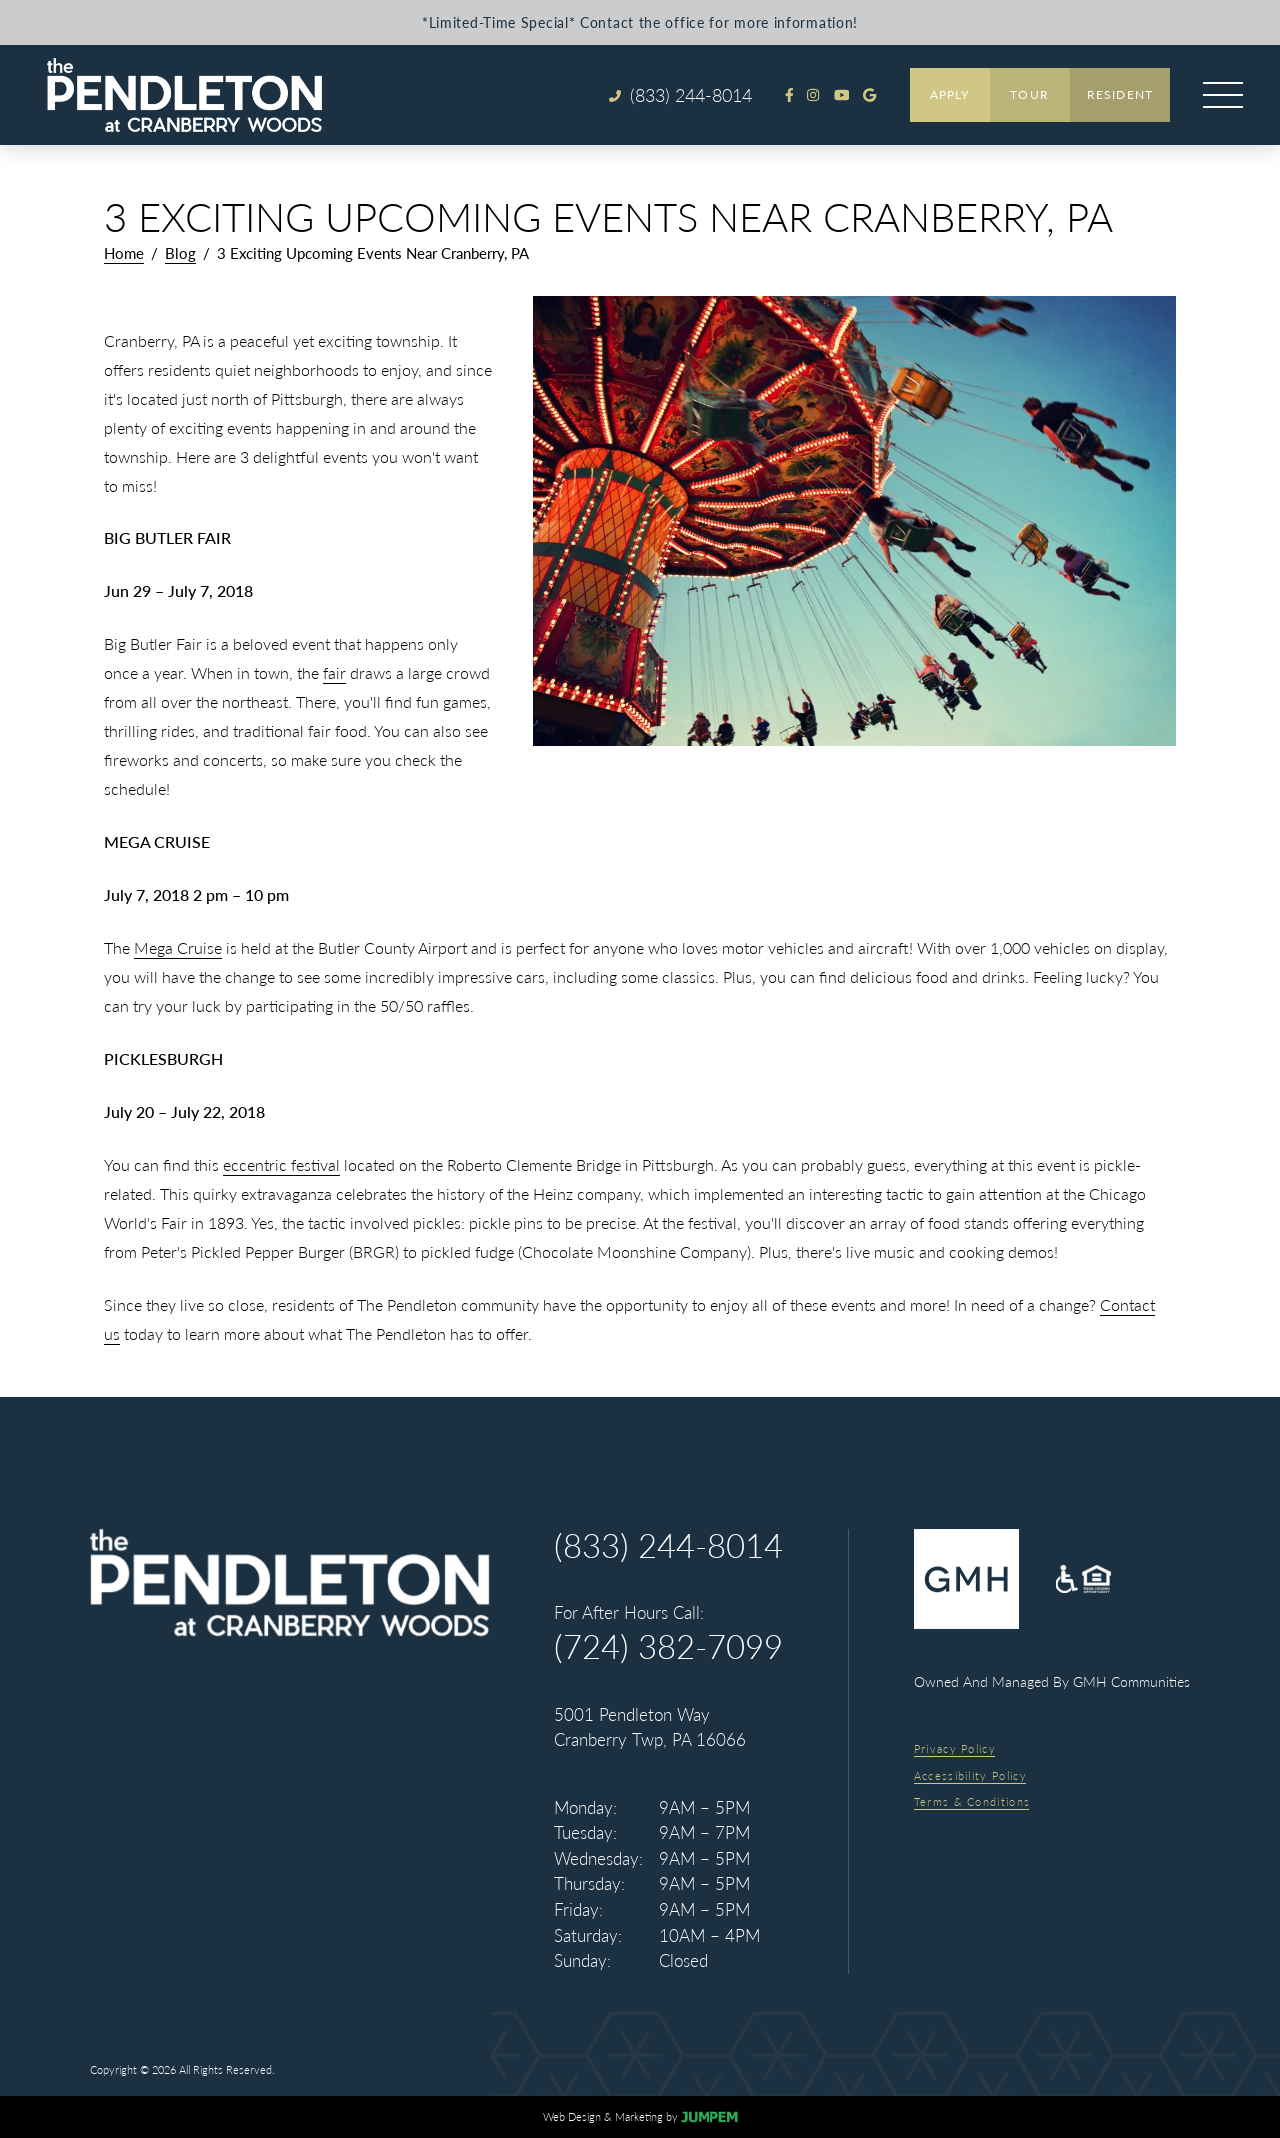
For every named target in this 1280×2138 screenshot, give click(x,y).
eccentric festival (281, 1164)
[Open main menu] (1223, 95)
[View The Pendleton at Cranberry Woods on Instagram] (813, 95)
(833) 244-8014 (668, 1545)
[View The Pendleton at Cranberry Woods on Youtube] (842, 95)
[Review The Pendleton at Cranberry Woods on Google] (869, 95)
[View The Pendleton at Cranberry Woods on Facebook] (789, 95)
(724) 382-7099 (668, 1646)
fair (334, 672)
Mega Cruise (178, 947)
